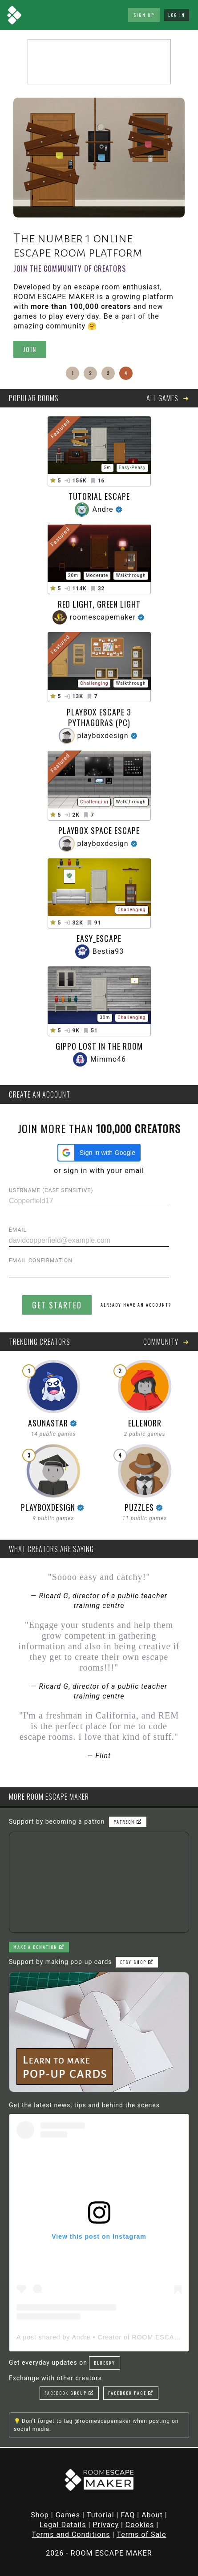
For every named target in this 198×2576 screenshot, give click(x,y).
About (152, 2515)
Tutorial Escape (99, 496)
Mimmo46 (108, 1059)
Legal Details (63, 2525)
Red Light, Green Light (99, 604)
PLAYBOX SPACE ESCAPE (99, 830)
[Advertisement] (99, 62)
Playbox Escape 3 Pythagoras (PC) (99, 717)
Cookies (139, 2525)
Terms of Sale (141, 2534)
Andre (102, 509)
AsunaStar (48, 1423)
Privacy (106, 2525)
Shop (39, 2515)
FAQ (128, 2515)
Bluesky (104, 2362)
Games (68, 2515)
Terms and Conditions (71, 2534)
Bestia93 (108, 951)
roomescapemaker (103, 617)
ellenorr (145, 1423)
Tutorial (100, 2515)
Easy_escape (99, 938)
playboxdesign (102, 735)
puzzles (139, 1507)
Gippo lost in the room (99, 1046)
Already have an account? (136, 1304)
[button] (99, 1153)
